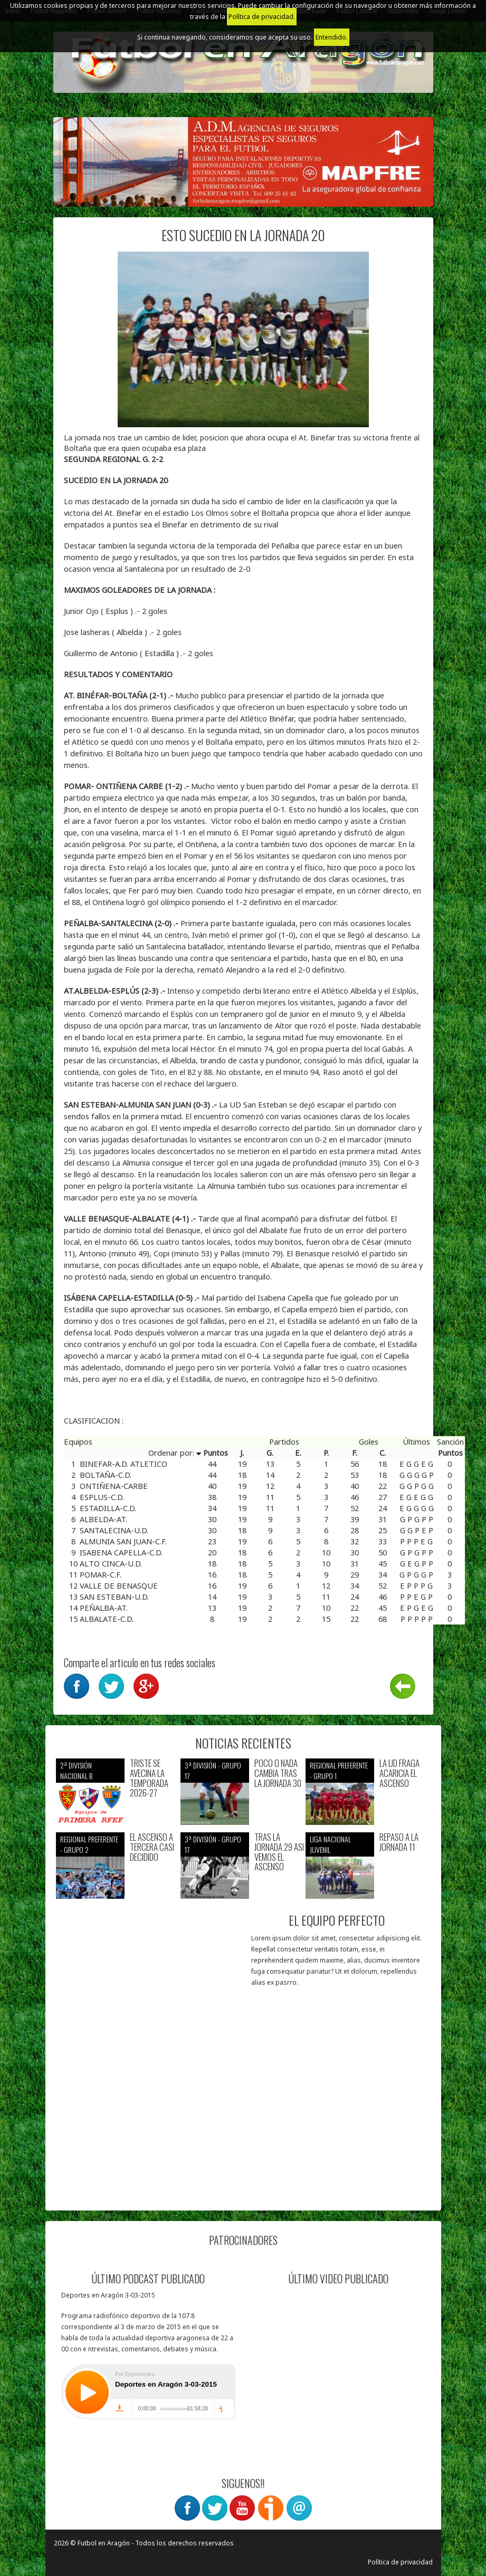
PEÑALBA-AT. (104, 1607)
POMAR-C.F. (100, 1574)
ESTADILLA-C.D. (108, 1508)
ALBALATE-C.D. (107, 1618)
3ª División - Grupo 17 (213, 1770)
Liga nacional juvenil (330, 1844)
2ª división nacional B (76, 1770)
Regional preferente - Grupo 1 (339, 1770)
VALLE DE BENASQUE (119, 1585)
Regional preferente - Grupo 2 (89, 1844)
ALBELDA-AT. (103, 1519)
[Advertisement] (149, 2134)
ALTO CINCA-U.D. (111, 1563)
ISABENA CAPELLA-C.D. (121, 1552)
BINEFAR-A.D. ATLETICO (123, 1463)
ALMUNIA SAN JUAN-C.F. (123, 1541)
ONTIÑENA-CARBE (114, 1486)
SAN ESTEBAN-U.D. (114, 1596)
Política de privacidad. (261, 16)
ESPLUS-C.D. (102, 1497)
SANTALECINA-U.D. (114, 1530)
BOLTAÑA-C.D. (105, 1474)
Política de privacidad (400, 2562)
